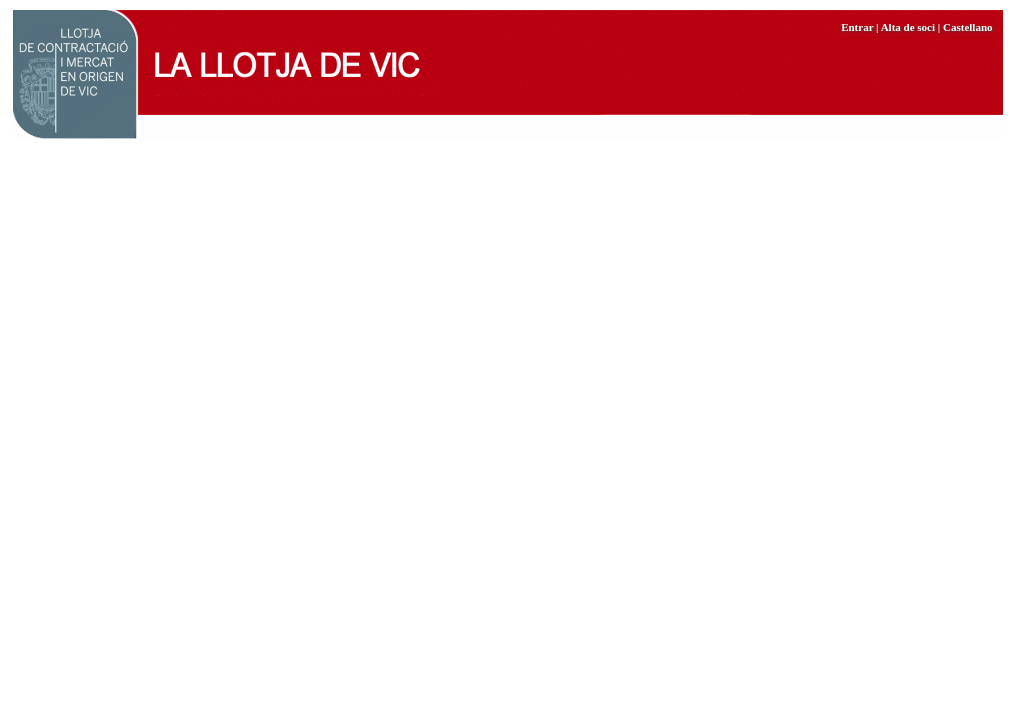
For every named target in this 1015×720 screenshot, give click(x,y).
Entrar (857, 27)
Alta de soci (908, 27)
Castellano (968, 27)
